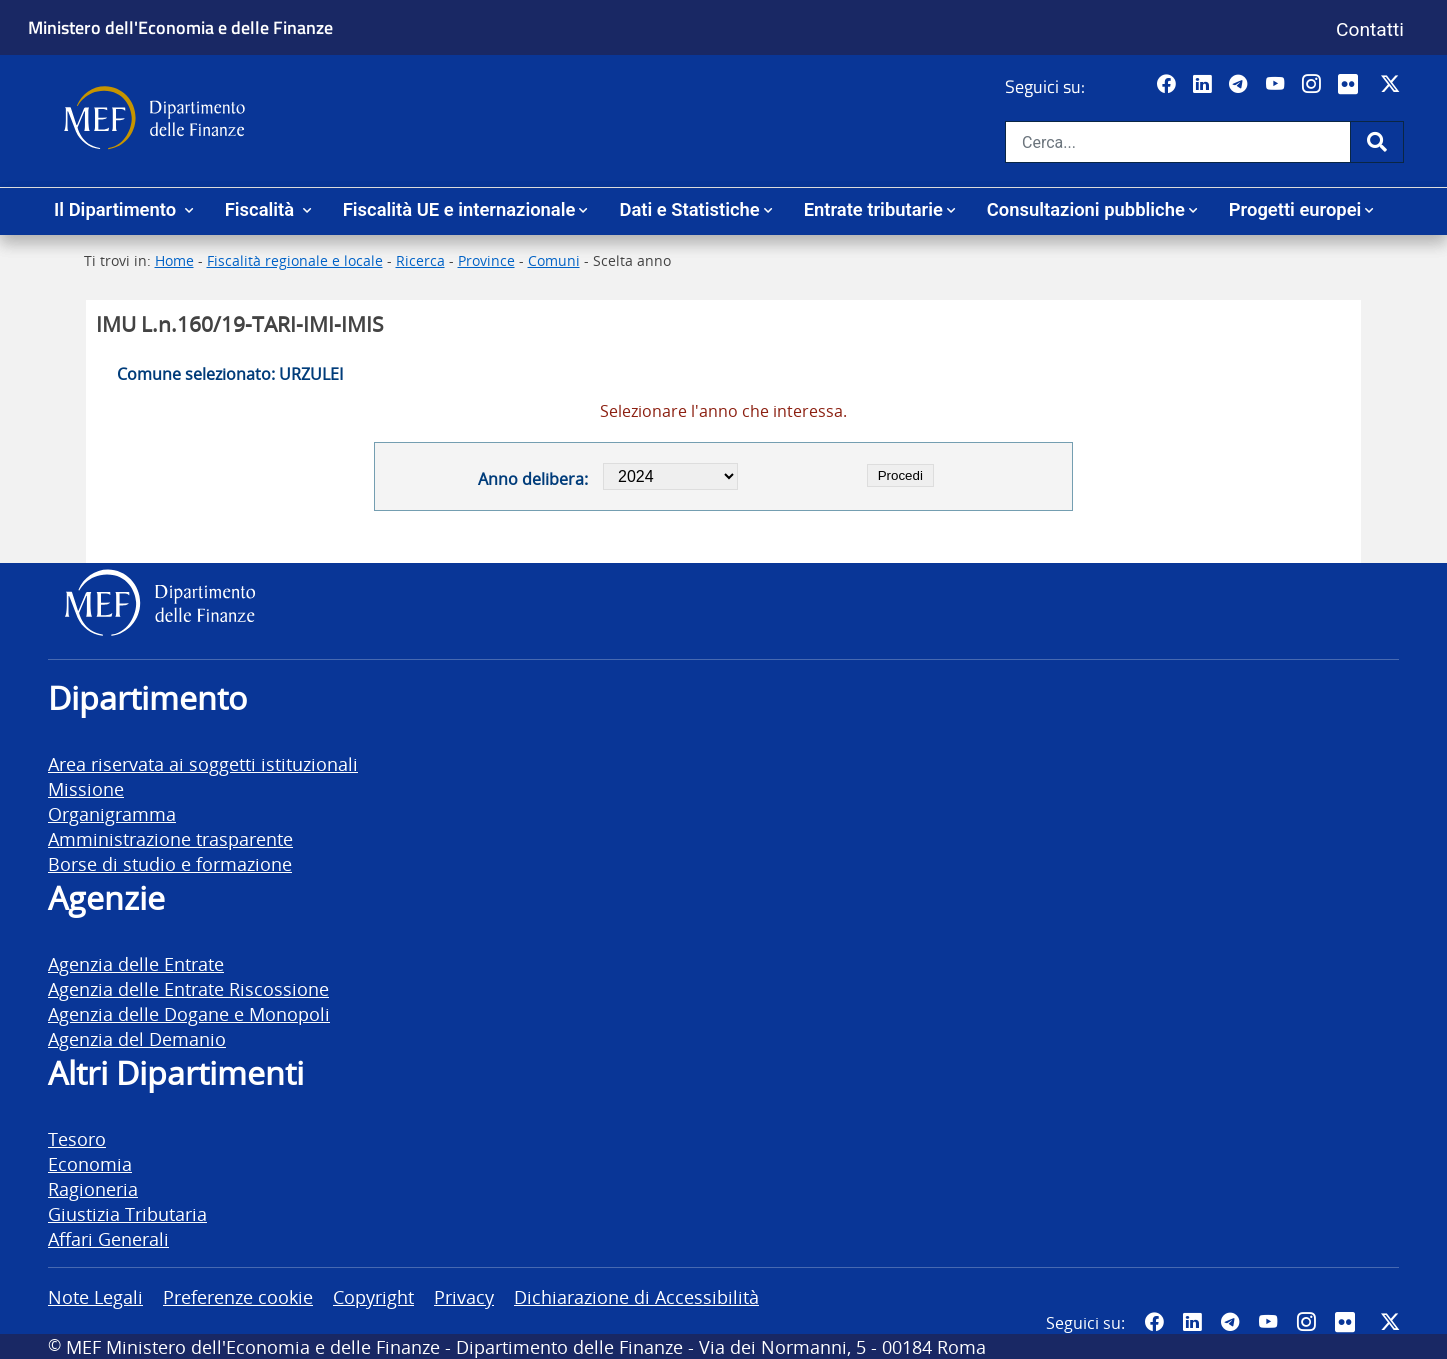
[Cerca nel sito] (1178, 142)
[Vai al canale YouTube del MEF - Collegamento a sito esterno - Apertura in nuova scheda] (1277, 85)
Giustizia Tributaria (127, 1213)
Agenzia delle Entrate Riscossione (188, 988)
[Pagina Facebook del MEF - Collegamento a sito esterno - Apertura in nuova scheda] (1168, 85)
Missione (86, 788)
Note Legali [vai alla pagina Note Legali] (95, 1296)
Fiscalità (262, 209)
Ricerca (420, 260)
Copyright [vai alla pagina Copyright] (373, 1296)
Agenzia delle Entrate (136, 963)
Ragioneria (93, 1188)
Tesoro (77, 1138)
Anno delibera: (533, 479)
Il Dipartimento (117, 209)
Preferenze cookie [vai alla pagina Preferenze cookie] (238, 1296)
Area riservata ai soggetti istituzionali (203, 763)
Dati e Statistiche (689, 209)
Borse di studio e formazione (170, 863)
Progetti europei (1295, 209)
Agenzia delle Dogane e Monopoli (189, 1013)
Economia (90, 1163)
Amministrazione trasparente (170, 838)
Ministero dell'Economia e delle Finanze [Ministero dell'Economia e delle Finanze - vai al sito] (180, 27)
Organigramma (112, 813)
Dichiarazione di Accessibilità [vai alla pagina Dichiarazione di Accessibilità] (636, 1296)
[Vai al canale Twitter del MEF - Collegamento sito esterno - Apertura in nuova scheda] (1392, 85)
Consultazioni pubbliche (1086, 209)
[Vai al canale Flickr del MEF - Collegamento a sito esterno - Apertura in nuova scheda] (1353, 85)
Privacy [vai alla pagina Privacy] (464, 1296)
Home (174, 260)
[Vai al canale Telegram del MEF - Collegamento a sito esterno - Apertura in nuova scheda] (1240, 85)
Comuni (554, 260)
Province (486, 260)
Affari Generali (108, 1238)
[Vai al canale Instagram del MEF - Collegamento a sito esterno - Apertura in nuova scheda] (1313, 85)
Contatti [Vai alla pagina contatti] (1370, 29)
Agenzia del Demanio (137, 1038)
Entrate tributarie (873, 209)
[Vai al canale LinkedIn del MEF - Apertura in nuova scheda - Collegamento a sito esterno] (1204, 85)
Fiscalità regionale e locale (295, 260)
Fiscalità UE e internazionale (459, 209)
